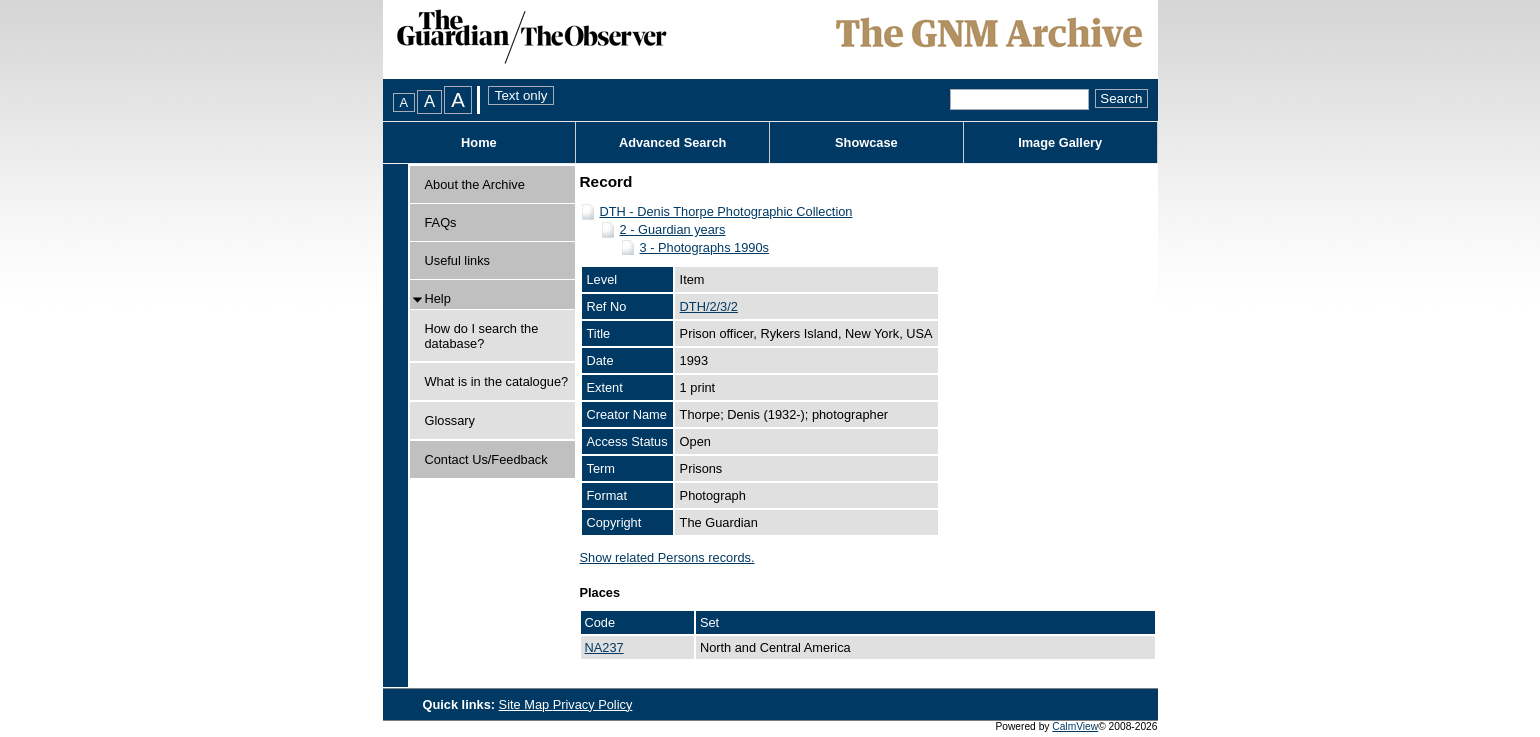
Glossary (450, 420)
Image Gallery (1060, 142)
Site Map (526, 704)
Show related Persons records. (667, 557)
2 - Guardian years (673, 229)
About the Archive (475, 184)
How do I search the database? (482, 336)
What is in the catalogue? (497, 381)
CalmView (1075, 726)
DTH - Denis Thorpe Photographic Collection (726, 211)
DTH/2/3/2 (709, 306)
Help (438, 298)
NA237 (604, 647)
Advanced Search (672, 142)
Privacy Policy (593, 704)
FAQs (441, 222)
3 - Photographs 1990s (704, 247)
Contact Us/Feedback (486, 459)
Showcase (866, 142)
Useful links (457, 260)
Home (479, 142)
